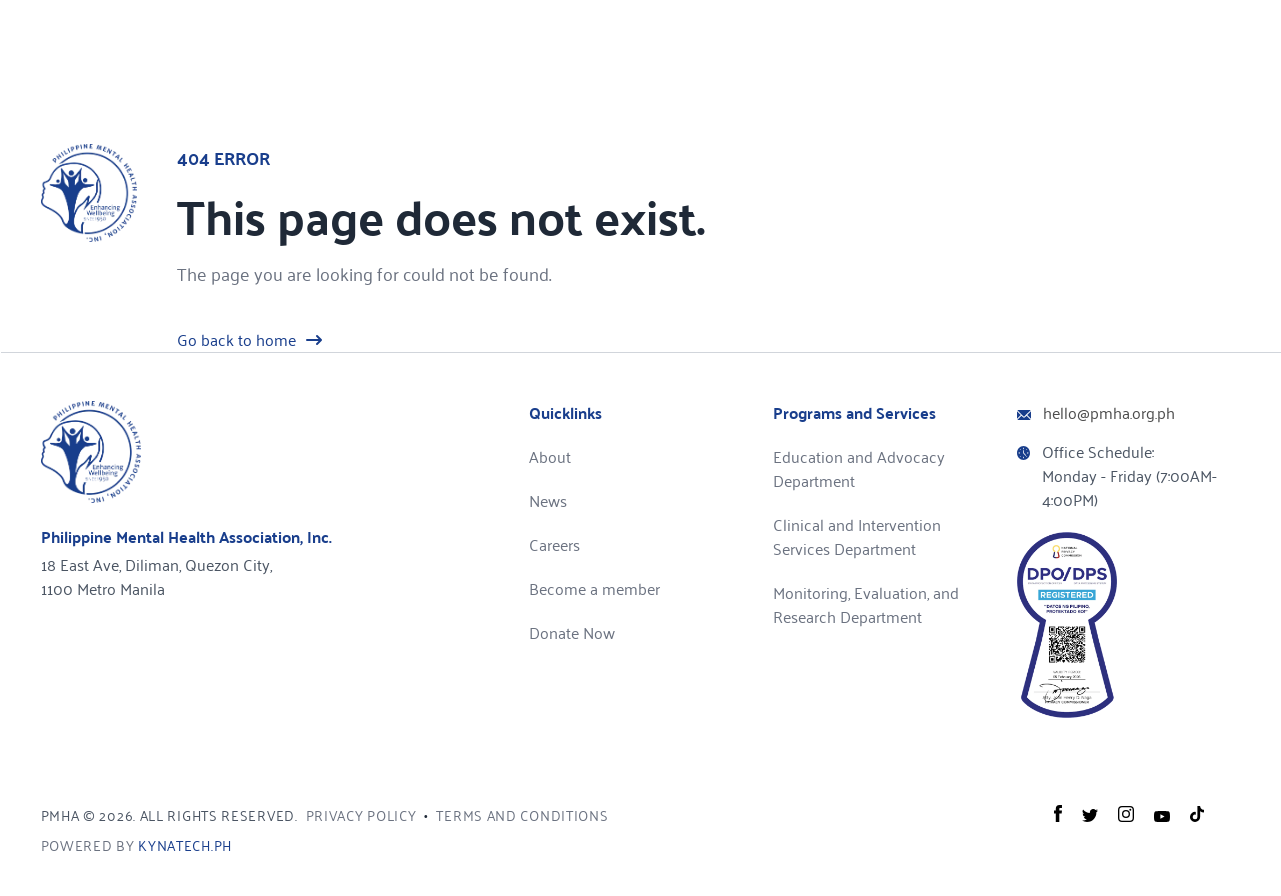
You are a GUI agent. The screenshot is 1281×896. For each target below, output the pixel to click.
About (550, 456)
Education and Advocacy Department (859, 468)
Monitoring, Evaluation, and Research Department (866, 604)
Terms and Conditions (522, 815)
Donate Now (572, 632)
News (548, 500)
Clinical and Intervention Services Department (857, 536)
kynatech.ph (185, 845)
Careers (554, 544)
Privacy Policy (361, 815)
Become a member (594, 588)
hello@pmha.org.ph (1109, 412)
